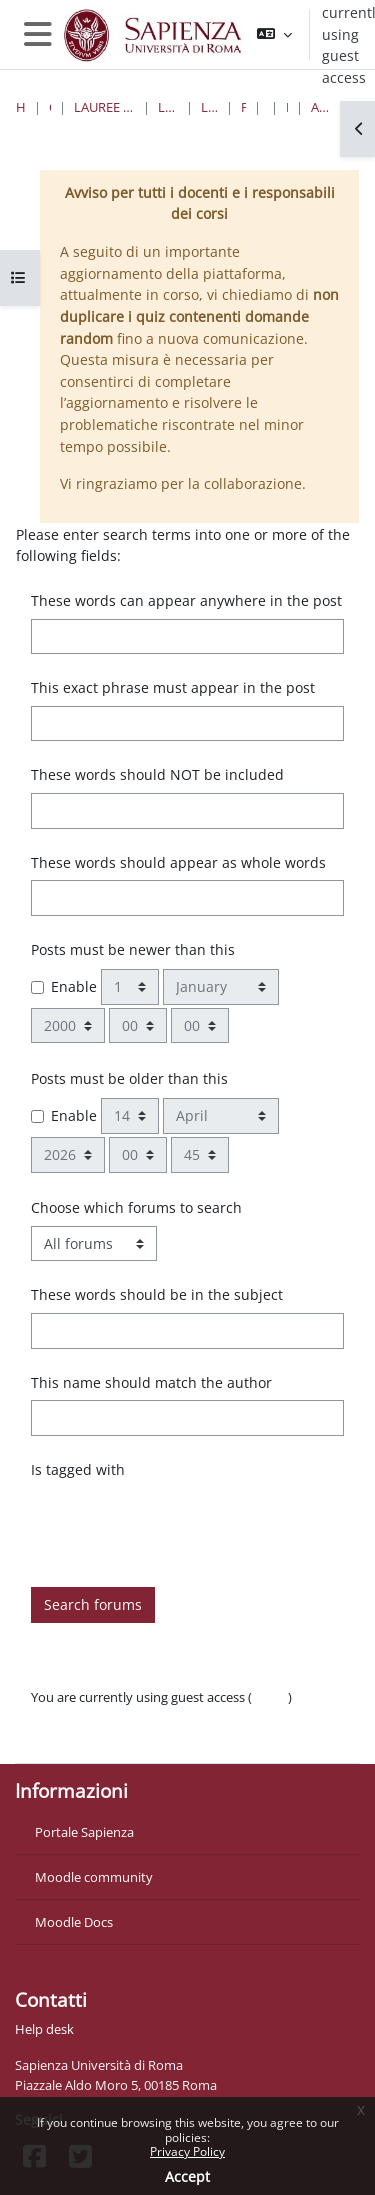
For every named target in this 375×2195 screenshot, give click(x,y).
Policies (53, 1717)
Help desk (44, 2029)
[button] (274, 34)
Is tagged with (78, 1469)
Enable (74, 986)
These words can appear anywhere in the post (186, 600)
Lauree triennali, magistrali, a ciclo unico (104, 107)
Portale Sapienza (84, 1832)
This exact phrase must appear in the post (173, 687)
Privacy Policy (187, 2151)
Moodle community (94, 1877)
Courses (50, 107)
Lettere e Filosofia (168, 107)
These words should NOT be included (157, 774)
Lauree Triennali (209, 107)
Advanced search (320, 107)
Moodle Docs (74, 1922)
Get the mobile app (88, 1737)
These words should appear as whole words (178, 862)
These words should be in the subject (157, 1294)
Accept (187, 2176)
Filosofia (243, 107)
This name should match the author (151, 1382)
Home (21, 107)
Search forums (93, 1604)
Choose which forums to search (136, 1207)
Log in (270, 1697)
